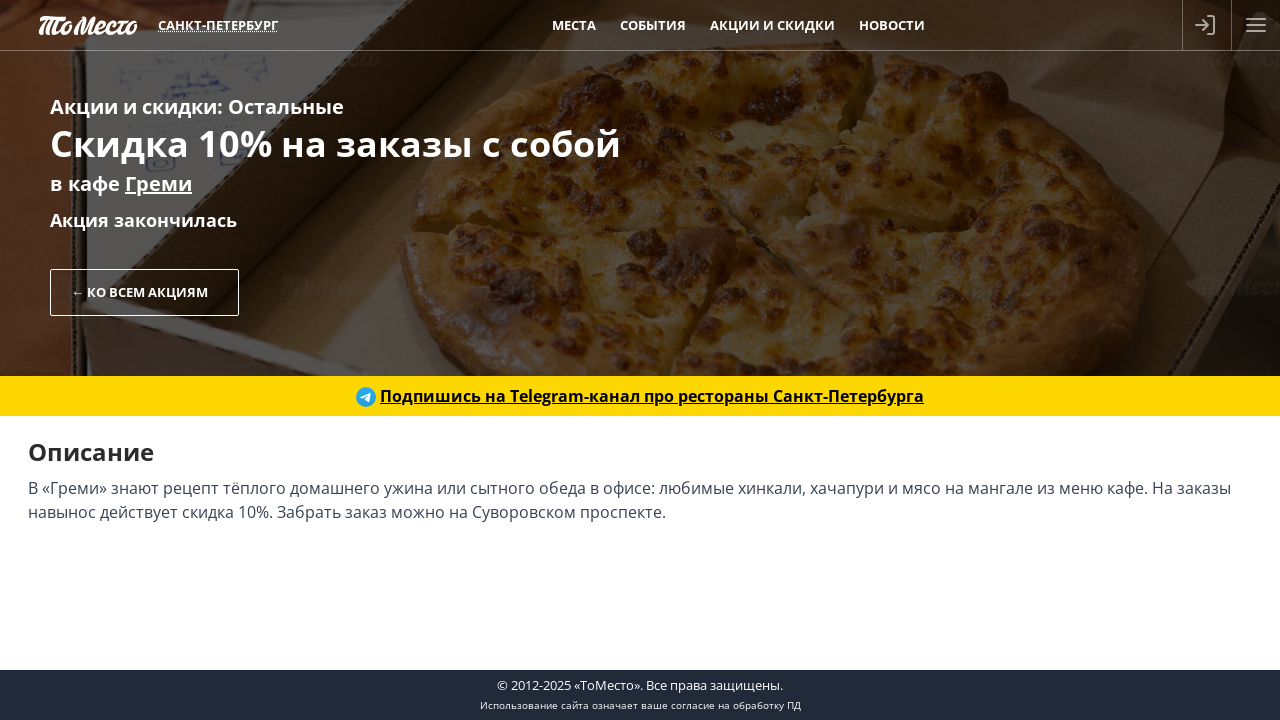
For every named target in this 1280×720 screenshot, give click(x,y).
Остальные (286, 106)
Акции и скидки (133, 106)
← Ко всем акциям (139, 292)
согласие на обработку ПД (736, 705)
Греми (158, 183)
